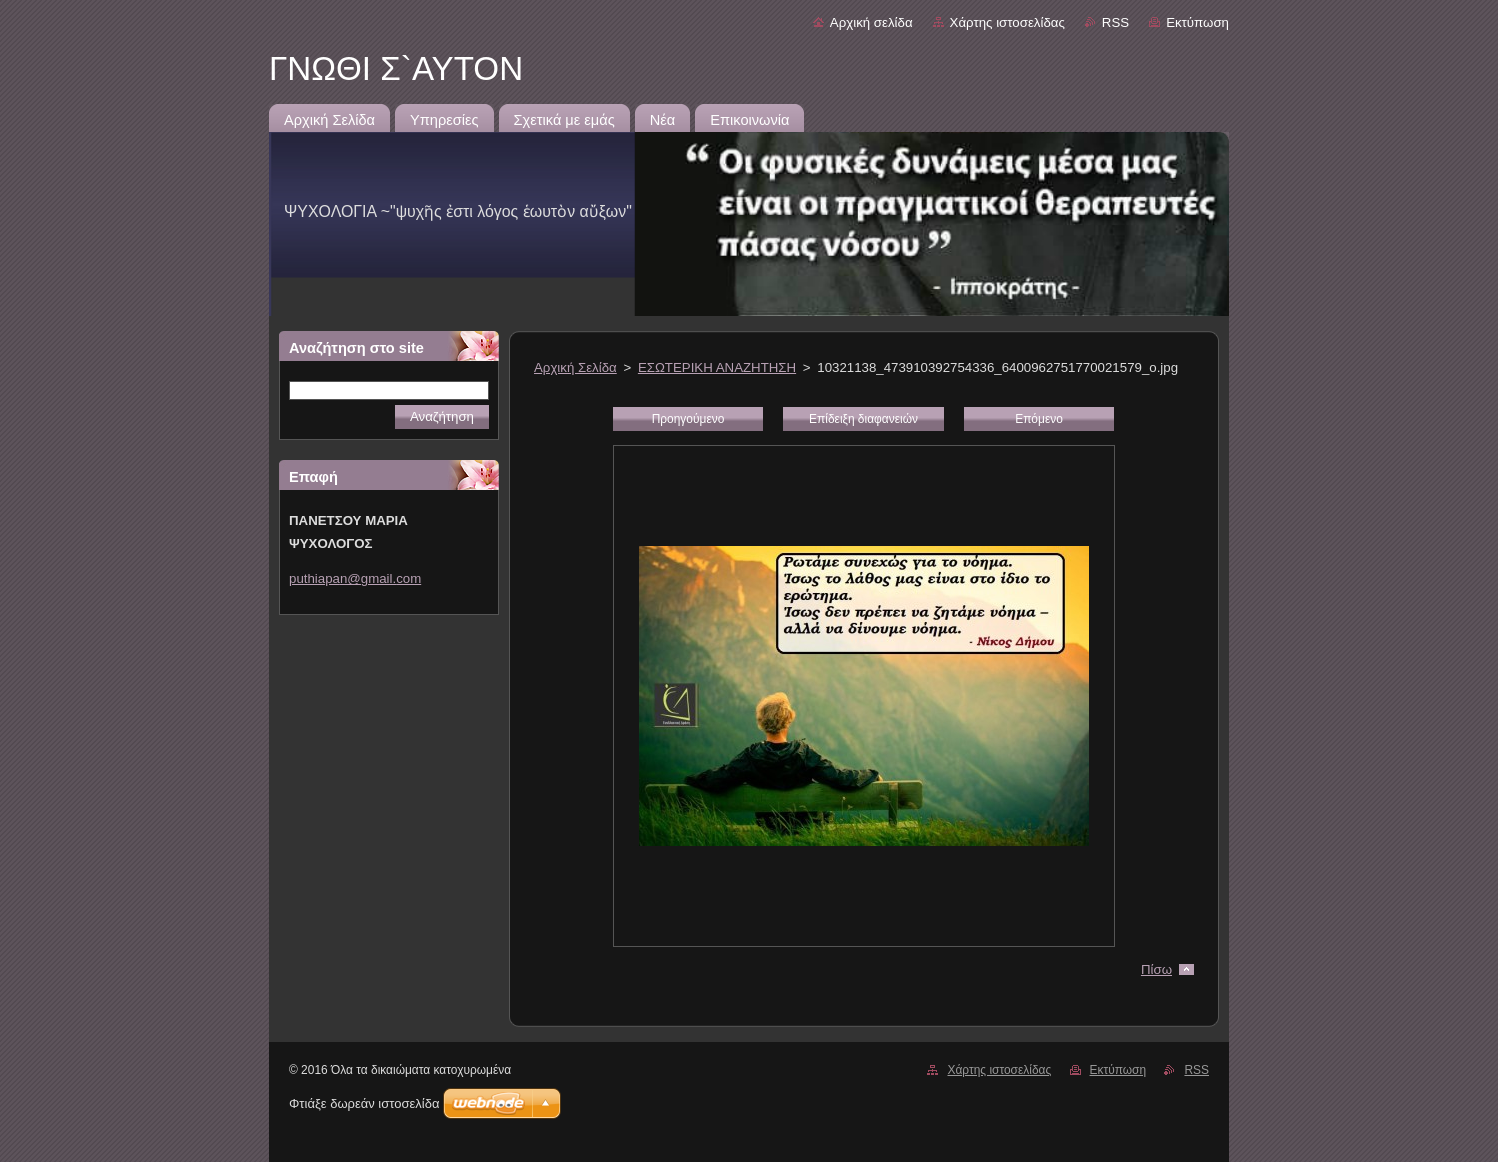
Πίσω (1156, 969)
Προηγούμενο (688, 419)
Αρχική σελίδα (871, 22)
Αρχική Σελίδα (575, 367)
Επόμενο (1039, 419)
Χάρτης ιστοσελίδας (1007, 22)
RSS (1115, 22)
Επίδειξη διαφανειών (863, 419)
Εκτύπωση (1197, 22)
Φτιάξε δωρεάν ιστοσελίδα (364, 1103)
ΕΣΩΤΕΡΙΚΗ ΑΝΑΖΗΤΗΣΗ (717, 367)
